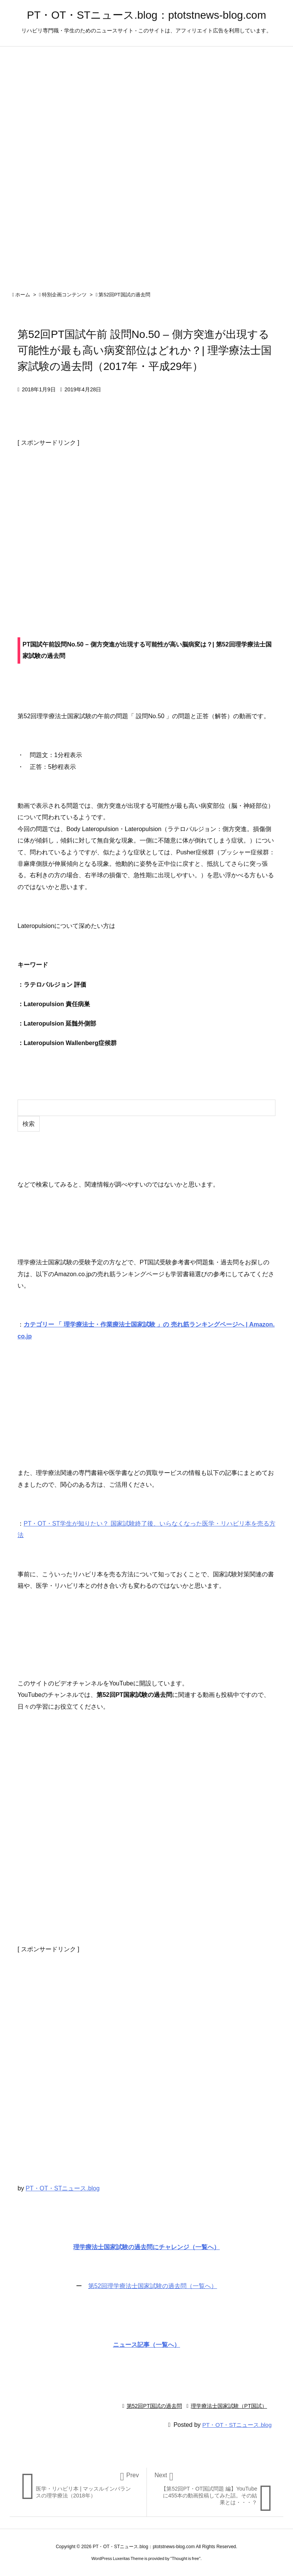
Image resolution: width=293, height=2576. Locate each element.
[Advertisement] (146, 525)
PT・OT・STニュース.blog (63, 2188)
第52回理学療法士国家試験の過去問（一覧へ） (152, 2286)
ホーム (22, 294)
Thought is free (185, 2558)
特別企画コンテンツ (64, 294)
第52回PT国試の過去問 (124, 294)
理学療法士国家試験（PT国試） (229, 2406)
